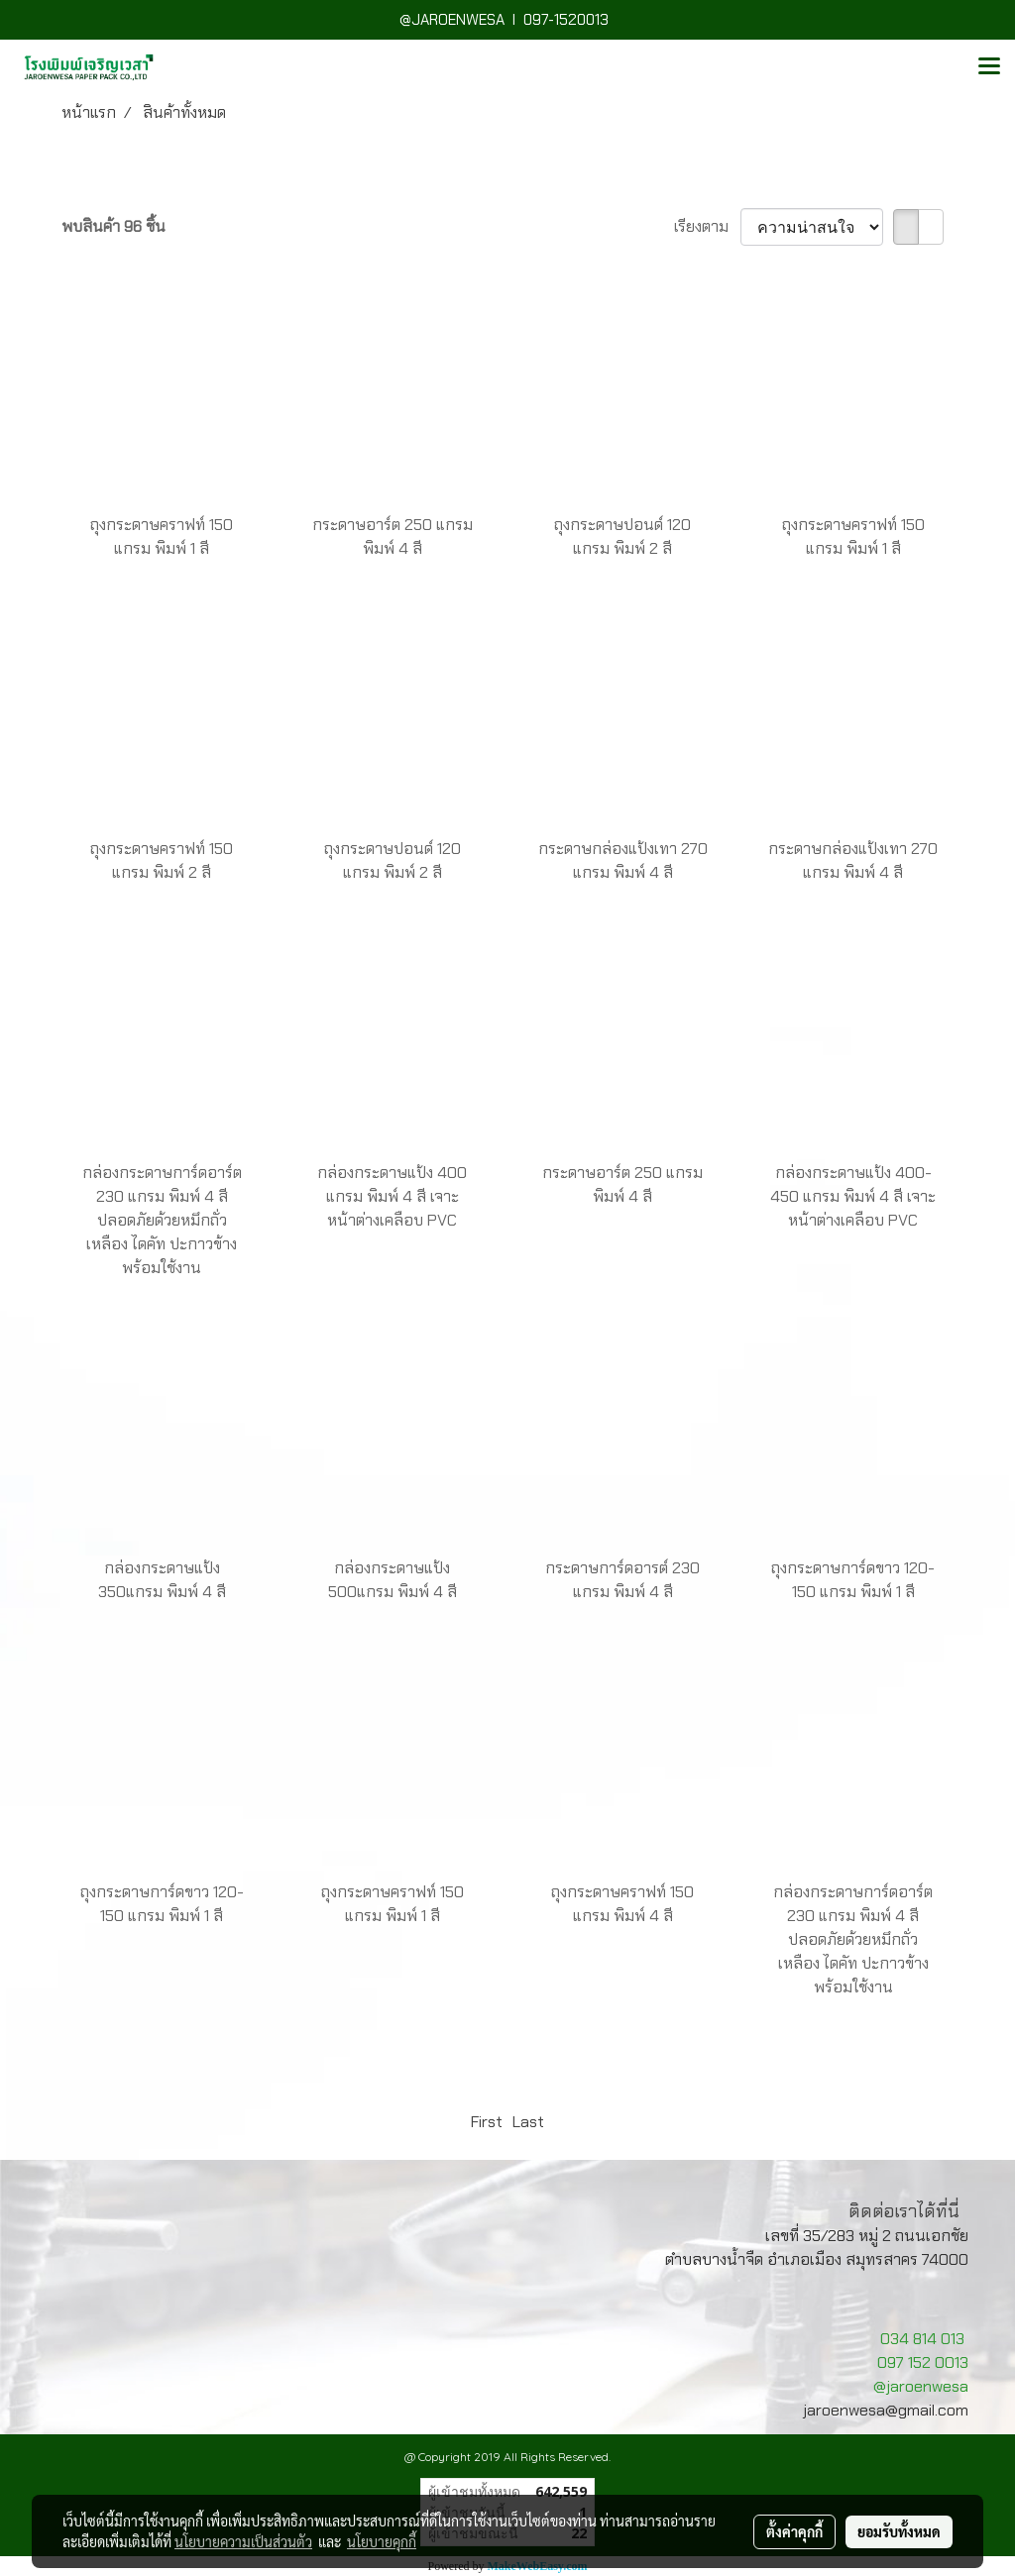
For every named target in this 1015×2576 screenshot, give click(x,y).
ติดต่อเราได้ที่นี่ (903, 2211)
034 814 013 (922, 2338)
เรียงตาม (707, 226)
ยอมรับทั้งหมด (899, 2531)
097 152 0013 (922, 2362)
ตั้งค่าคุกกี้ (794, 2531)
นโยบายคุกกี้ (381, 2541)
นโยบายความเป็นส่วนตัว (243, 2541)
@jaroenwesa (920, 2386)
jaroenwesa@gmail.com (885, 2410)
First (487, 2121)
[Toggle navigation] (989, 67)
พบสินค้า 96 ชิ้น (113, 226)
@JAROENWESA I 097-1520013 (508, 20)
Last (528, 2121)
